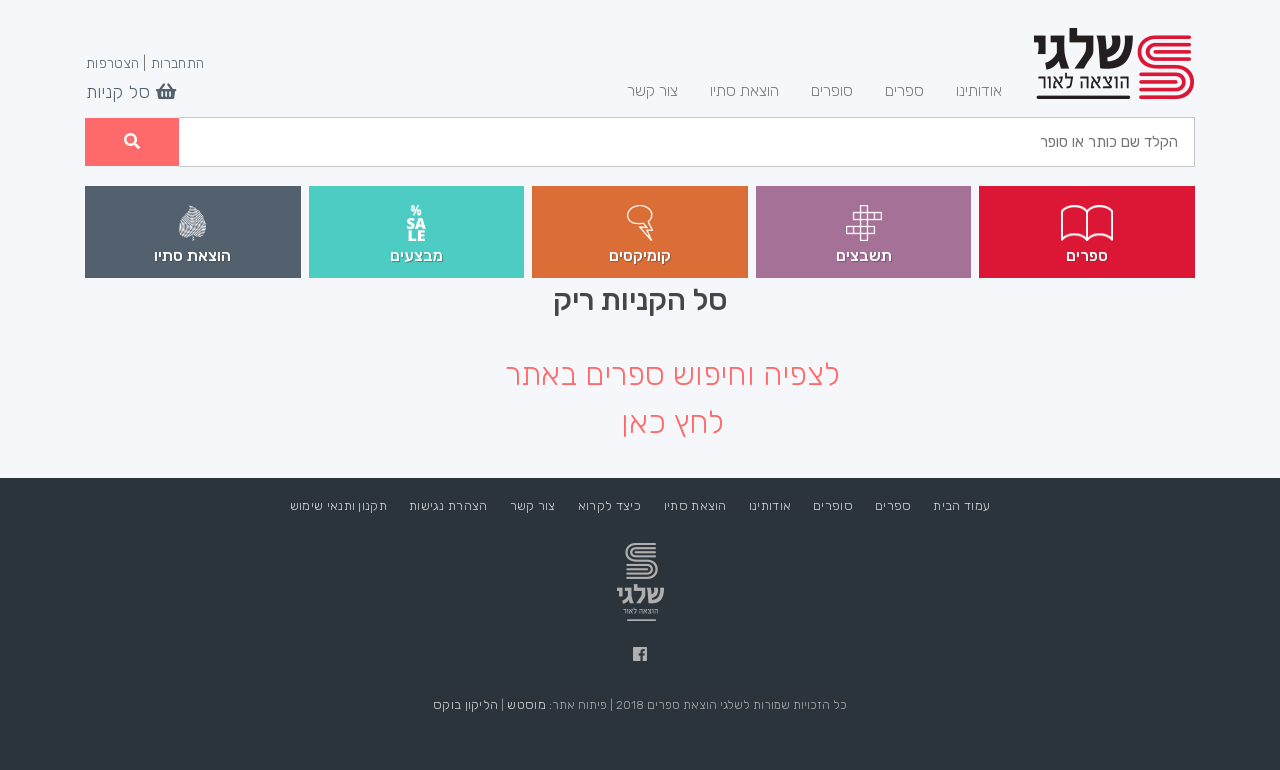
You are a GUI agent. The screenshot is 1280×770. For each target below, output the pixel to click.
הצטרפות (112, 64)
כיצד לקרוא (610, 505)
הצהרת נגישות (448, 505)
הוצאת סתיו (744, 90)
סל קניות (131, 92)
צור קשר (652, 90)
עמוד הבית (961, 505)
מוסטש (526, 704)
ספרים (904, 90)
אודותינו (971, 89)
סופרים (832, 90)
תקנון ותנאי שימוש (338, 505)
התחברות (177, 64)
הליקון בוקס (465, 704)
